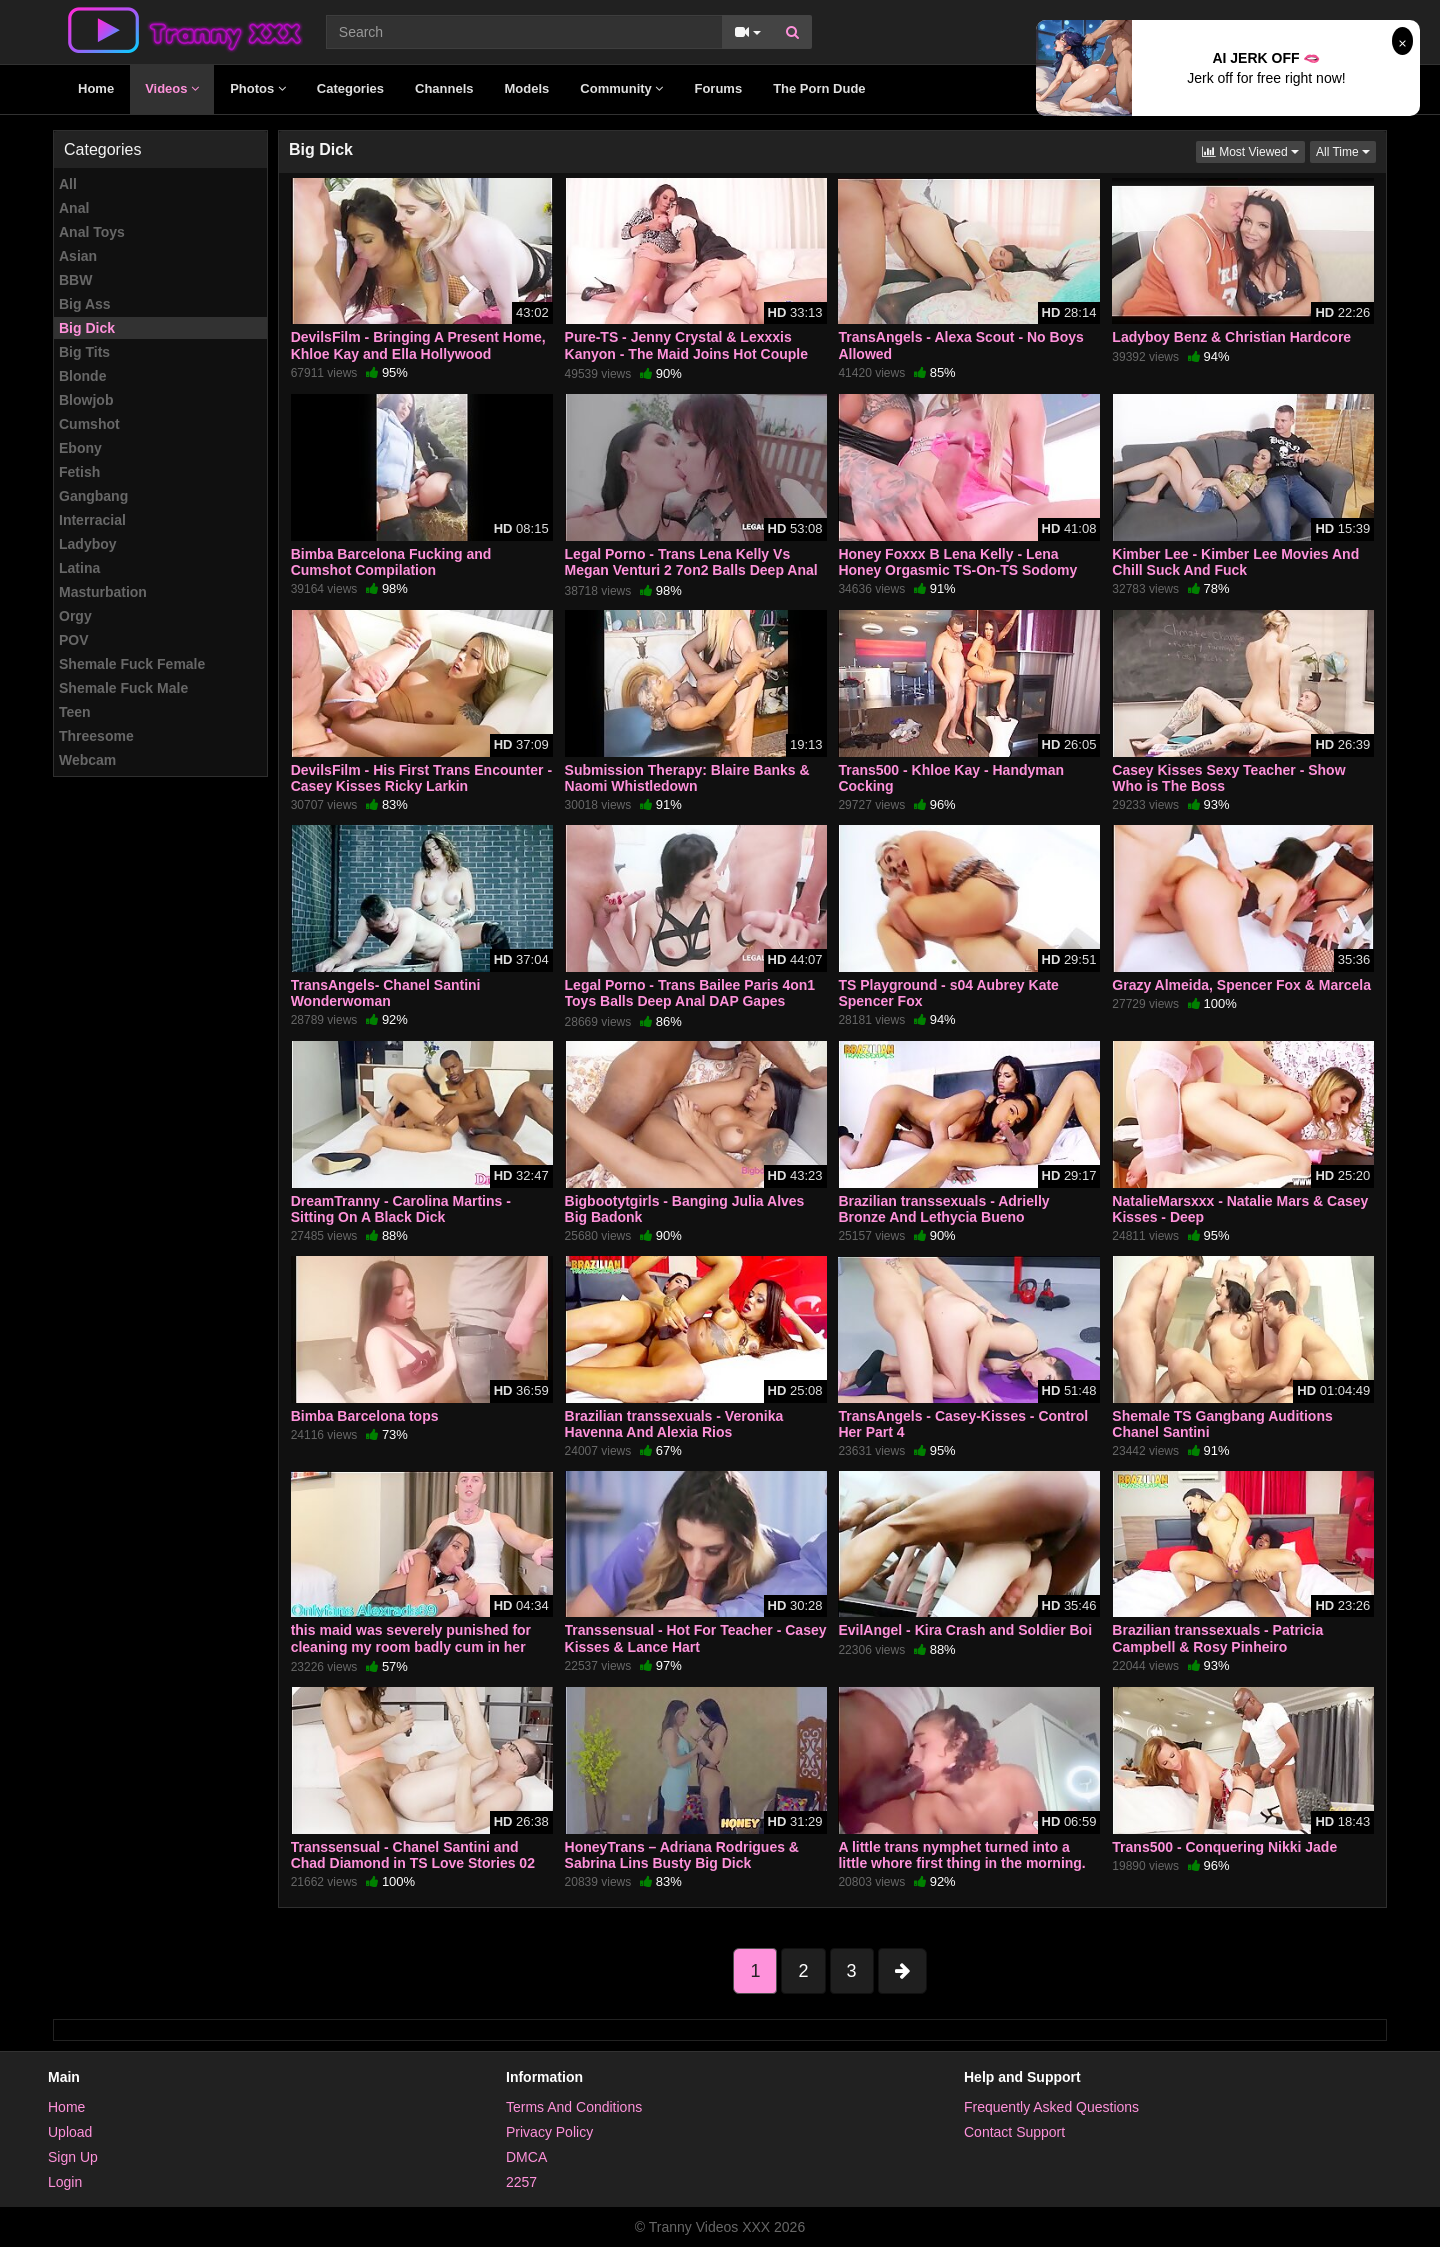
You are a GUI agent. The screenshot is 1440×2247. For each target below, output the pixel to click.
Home (96, 88)
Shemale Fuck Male (123, 688)
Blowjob (86, 400)
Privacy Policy (549, 2132)
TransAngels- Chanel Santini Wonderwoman (386, 993)
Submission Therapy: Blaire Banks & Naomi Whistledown (687, 778)
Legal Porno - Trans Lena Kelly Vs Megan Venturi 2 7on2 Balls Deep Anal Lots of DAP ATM (691, 570)
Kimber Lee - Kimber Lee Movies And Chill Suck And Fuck (1235, 562)
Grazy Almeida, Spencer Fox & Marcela (1241, 985)
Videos (172, 88)
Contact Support (1014, 2132)
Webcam (87, 760)
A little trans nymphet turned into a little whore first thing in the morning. (961, 1855)
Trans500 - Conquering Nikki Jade (1224, 1847)
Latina (79, 568)
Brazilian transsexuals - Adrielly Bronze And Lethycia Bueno (943, 1209)
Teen (75, 712)
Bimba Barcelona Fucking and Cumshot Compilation (391, 562)
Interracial (92, 520)
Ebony (80, 448)
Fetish (79, 472)
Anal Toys (92, 232)
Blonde (82, 376)
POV (74, 640)
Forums (718, 88)
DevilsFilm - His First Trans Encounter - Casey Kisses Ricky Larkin (421, 778)
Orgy (75, 616)
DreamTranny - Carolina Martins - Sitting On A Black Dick (401, 1209)
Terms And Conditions (574, 2107)
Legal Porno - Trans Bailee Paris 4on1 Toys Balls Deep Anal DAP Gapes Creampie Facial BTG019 (690, 1001)
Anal (74, 208)
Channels (444, 88)
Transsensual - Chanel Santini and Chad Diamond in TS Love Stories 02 (413, 1855)
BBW (75, 280)
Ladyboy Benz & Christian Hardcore (1231, 337)
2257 (521, 2182)
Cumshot (89, 424)
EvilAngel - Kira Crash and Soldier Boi (965, 1630)
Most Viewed (1253, 150)
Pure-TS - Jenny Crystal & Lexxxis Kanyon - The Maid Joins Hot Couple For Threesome (686, 353)
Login (65, 2182)
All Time (1346, 150)
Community (621, 88)
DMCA (526, 2157)
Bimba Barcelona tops (365, 1416)
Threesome (96, 736)
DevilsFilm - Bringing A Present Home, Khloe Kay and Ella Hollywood (418, 345)
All (68, 184)
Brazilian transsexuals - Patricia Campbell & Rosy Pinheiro (1217, 1638)
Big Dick (87, 328)
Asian (78, 256)
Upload (70, 2132)
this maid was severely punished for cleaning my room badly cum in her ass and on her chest (411, 1646)
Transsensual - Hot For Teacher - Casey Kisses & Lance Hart (696, 1638)
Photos (258, 88)
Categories (350, 88)
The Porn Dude (819, 88)
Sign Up (73, 2157)
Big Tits (84, 352)
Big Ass (85, 304)
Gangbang (93, 496)
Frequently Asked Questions (1051, 2107)
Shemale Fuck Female (132, 664)
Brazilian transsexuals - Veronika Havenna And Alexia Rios (674, 1424)
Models (527, 88)
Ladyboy (88, 544)
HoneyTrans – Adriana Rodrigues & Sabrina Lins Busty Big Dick (682, 1855)
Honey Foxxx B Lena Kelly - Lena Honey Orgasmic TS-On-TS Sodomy (957, 562)
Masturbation (103, 592)
